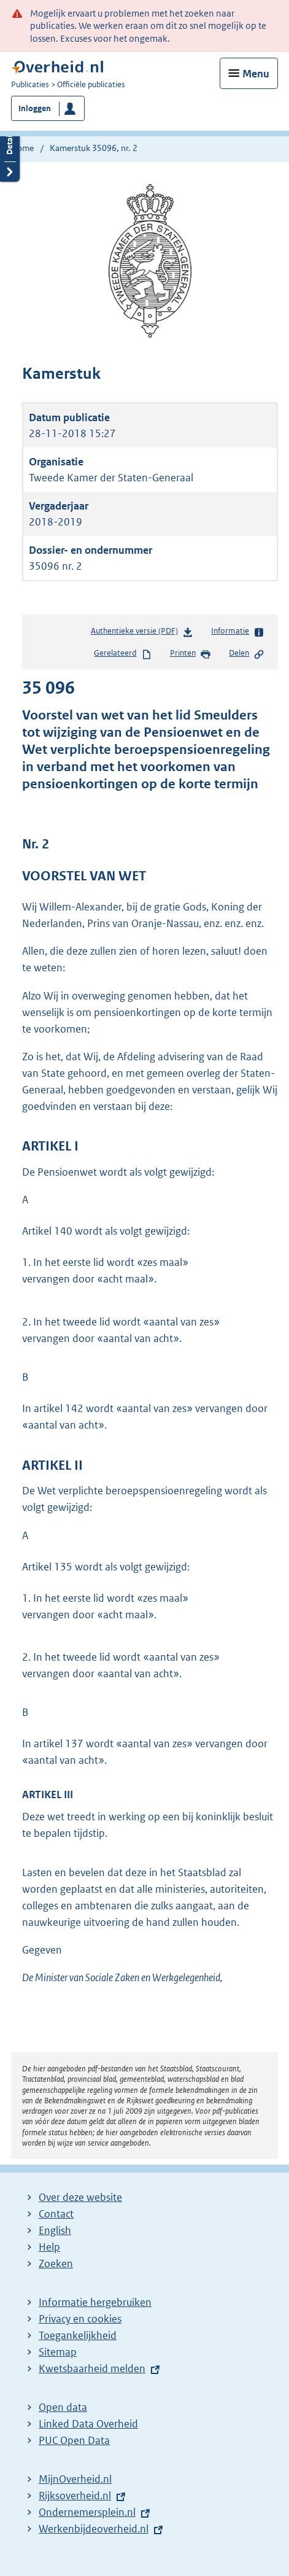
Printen (190, 654)
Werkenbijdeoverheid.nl (93, 2528)
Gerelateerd (123, 654)
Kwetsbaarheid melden (92, 2368)
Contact (56, 2214)
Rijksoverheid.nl (75, 2495)
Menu (255, 73)
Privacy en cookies (80, 2319)
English (55, 2230)
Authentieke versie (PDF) (142, 633)
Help (49, 2247)
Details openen (10, 151)
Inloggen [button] (34, 108)
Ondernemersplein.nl (87, 2512)
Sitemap (58, 2352)
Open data (63, 2407)
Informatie (237, 632)
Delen (246, 654)
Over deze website (80, 2197)
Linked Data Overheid (88, 2424)
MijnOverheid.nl (75, 2479)
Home (22, 147)
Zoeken (56, 2263)
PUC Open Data (74, 2440)
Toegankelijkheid (78, 2335)
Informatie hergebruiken (95, 2302)
